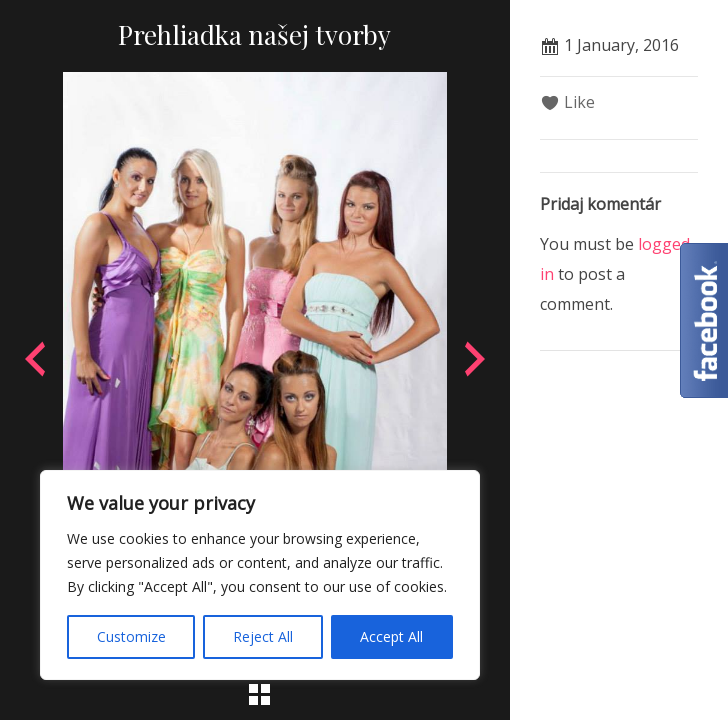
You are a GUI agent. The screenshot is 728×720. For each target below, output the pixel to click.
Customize (131, 636)
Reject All (263, 636)
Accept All (391, 636)
